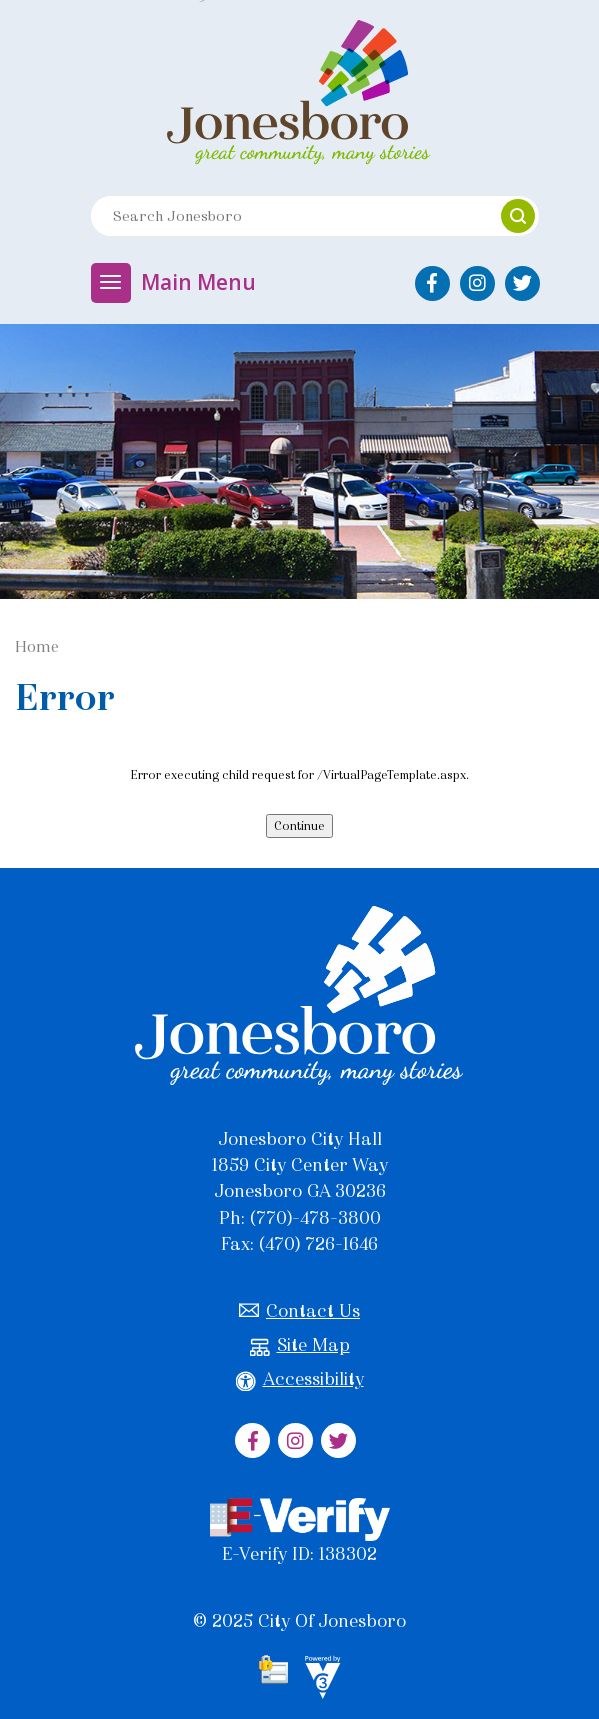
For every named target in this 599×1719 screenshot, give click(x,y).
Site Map (300, 1345)
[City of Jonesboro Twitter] (522, 283)
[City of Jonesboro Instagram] (477, 283)
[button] (518, 216)
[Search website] (286, 216)
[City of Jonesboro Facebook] (432, 283)
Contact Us (299, 1311)
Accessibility (300, 1379)
